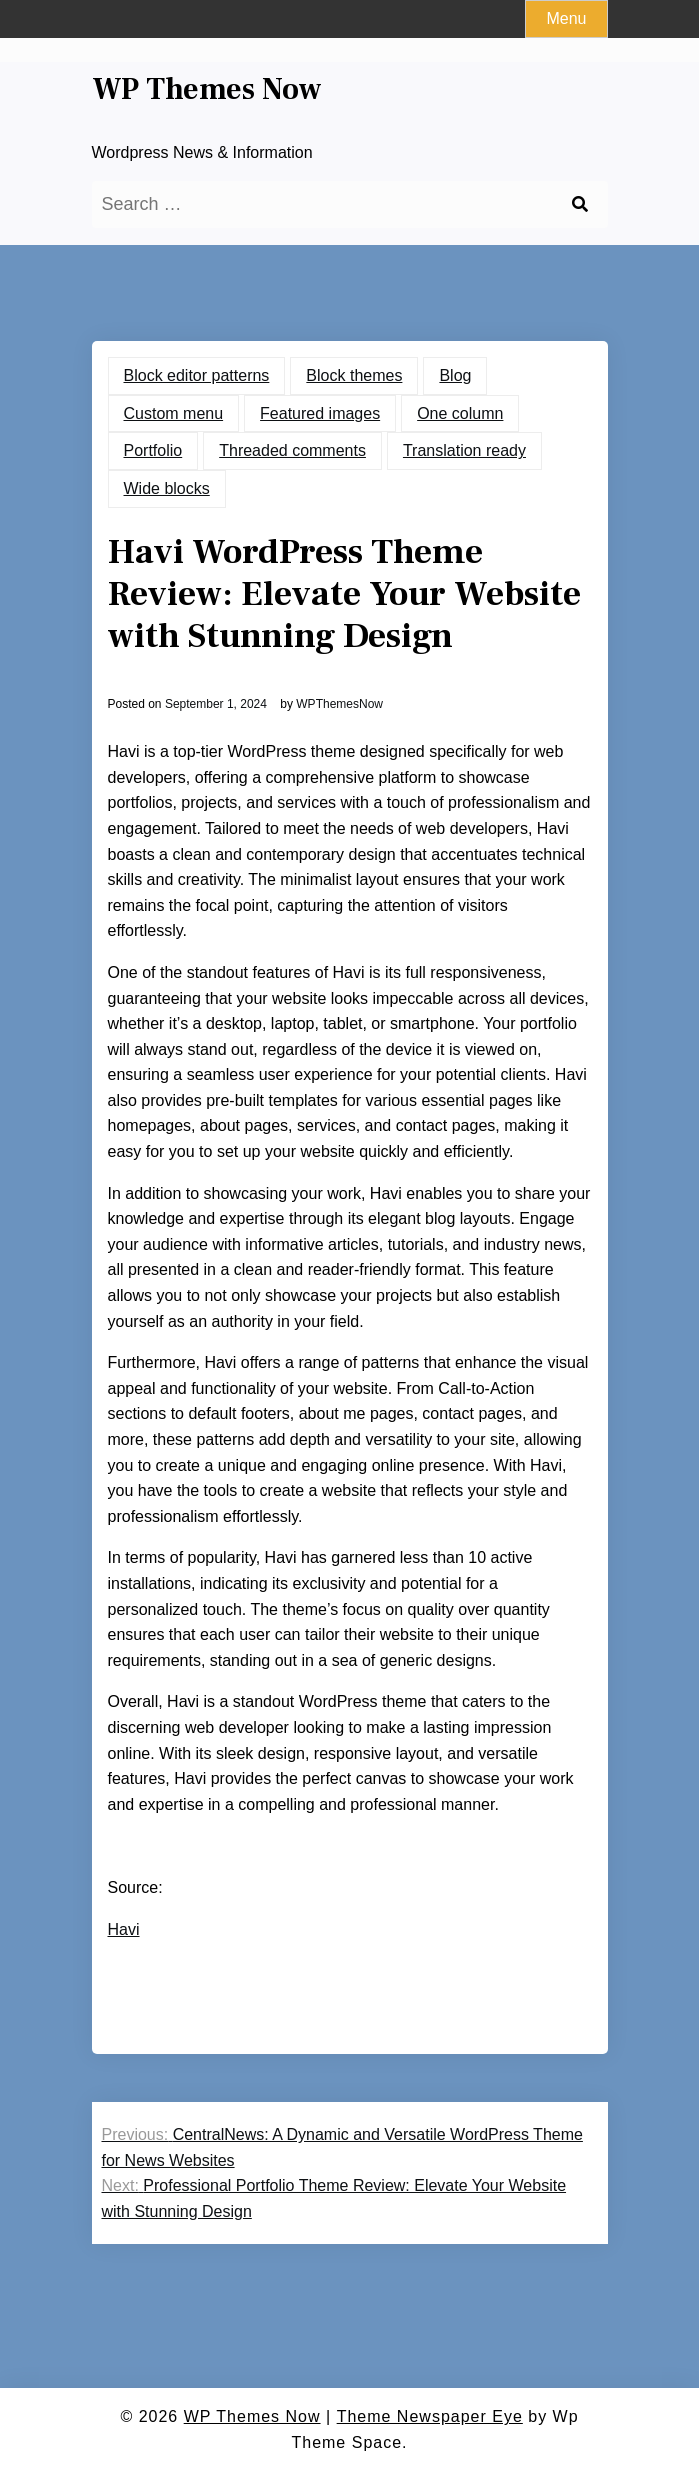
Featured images (320, 413)
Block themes (354, 375)
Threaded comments (292, 450)
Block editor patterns (197, 375)
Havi (124, 1929)
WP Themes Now (207, 90)
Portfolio (153, 450)
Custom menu (174, 413)
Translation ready (464, 450)
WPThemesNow (339, 704)
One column (460, 413)
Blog (455, 375)
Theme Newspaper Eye (430, 2416)
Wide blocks (167, 488)
